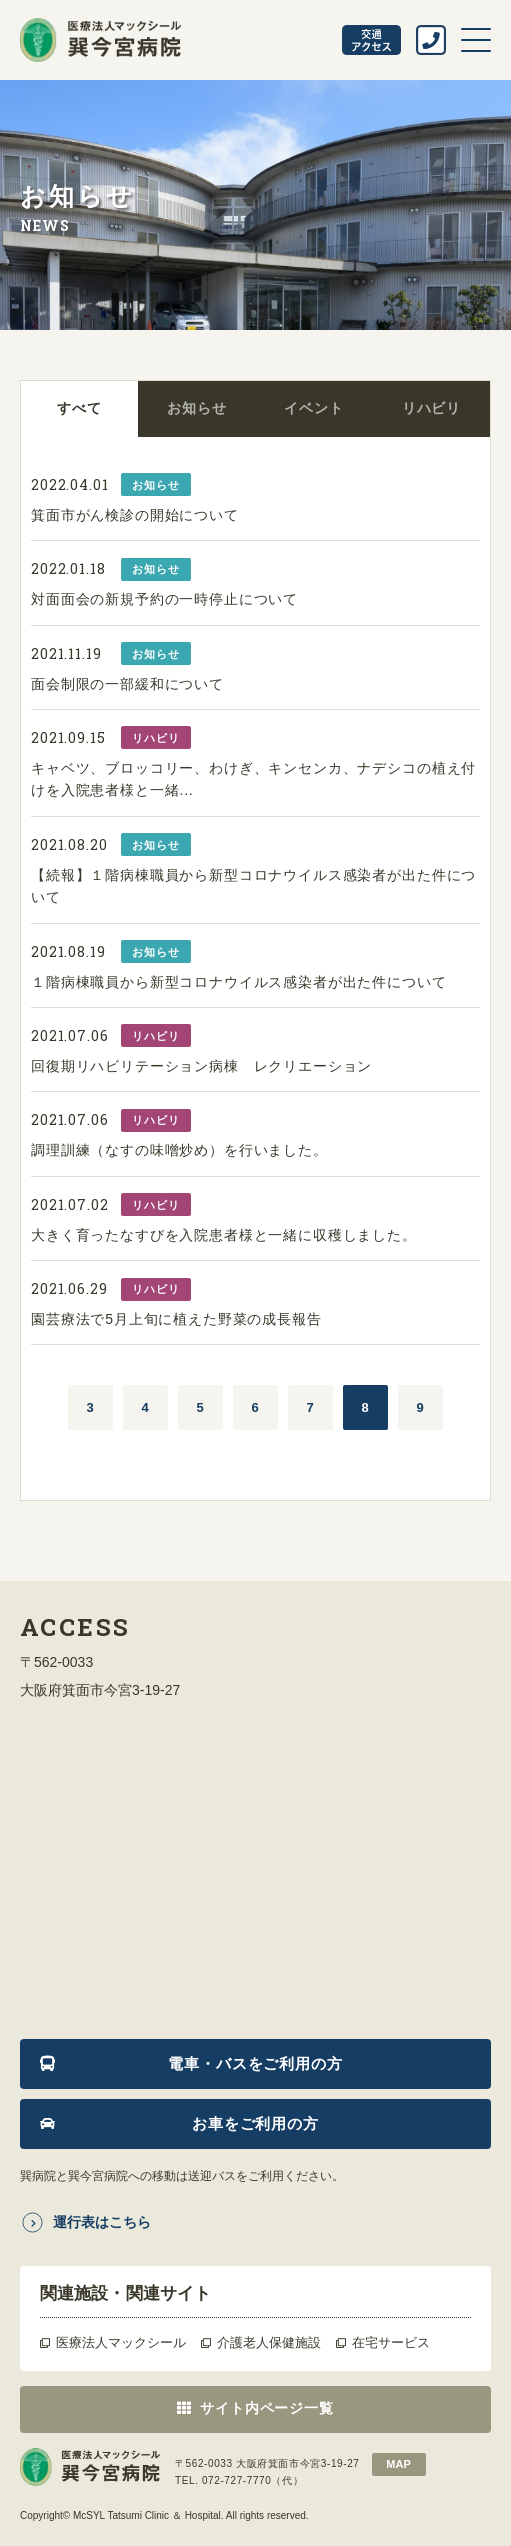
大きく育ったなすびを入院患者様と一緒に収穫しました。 (224, 1235)
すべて (79, 408)
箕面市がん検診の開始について (135, 515)
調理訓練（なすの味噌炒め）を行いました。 (179, 1150)
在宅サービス (391, 2342)
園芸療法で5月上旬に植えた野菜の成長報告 (176, 1319)
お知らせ (196, 408)
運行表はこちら (102, 2222)
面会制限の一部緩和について (127, 684)
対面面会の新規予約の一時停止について (164, 599)
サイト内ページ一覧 (267, 2408)
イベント (313, 408)
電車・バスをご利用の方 (255, 2063)
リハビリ (431, 408)
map (398, 2464)
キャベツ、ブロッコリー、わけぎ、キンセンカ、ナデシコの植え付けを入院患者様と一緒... (253, 779)
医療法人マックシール (121, 2342)
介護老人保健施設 (269, 2342)
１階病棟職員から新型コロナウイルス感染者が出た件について (239, 982)
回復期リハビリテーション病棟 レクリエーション (201, 1066)
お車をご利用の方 (255, 2123)
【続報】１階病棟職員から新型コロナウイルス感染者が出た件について (253, 886)
